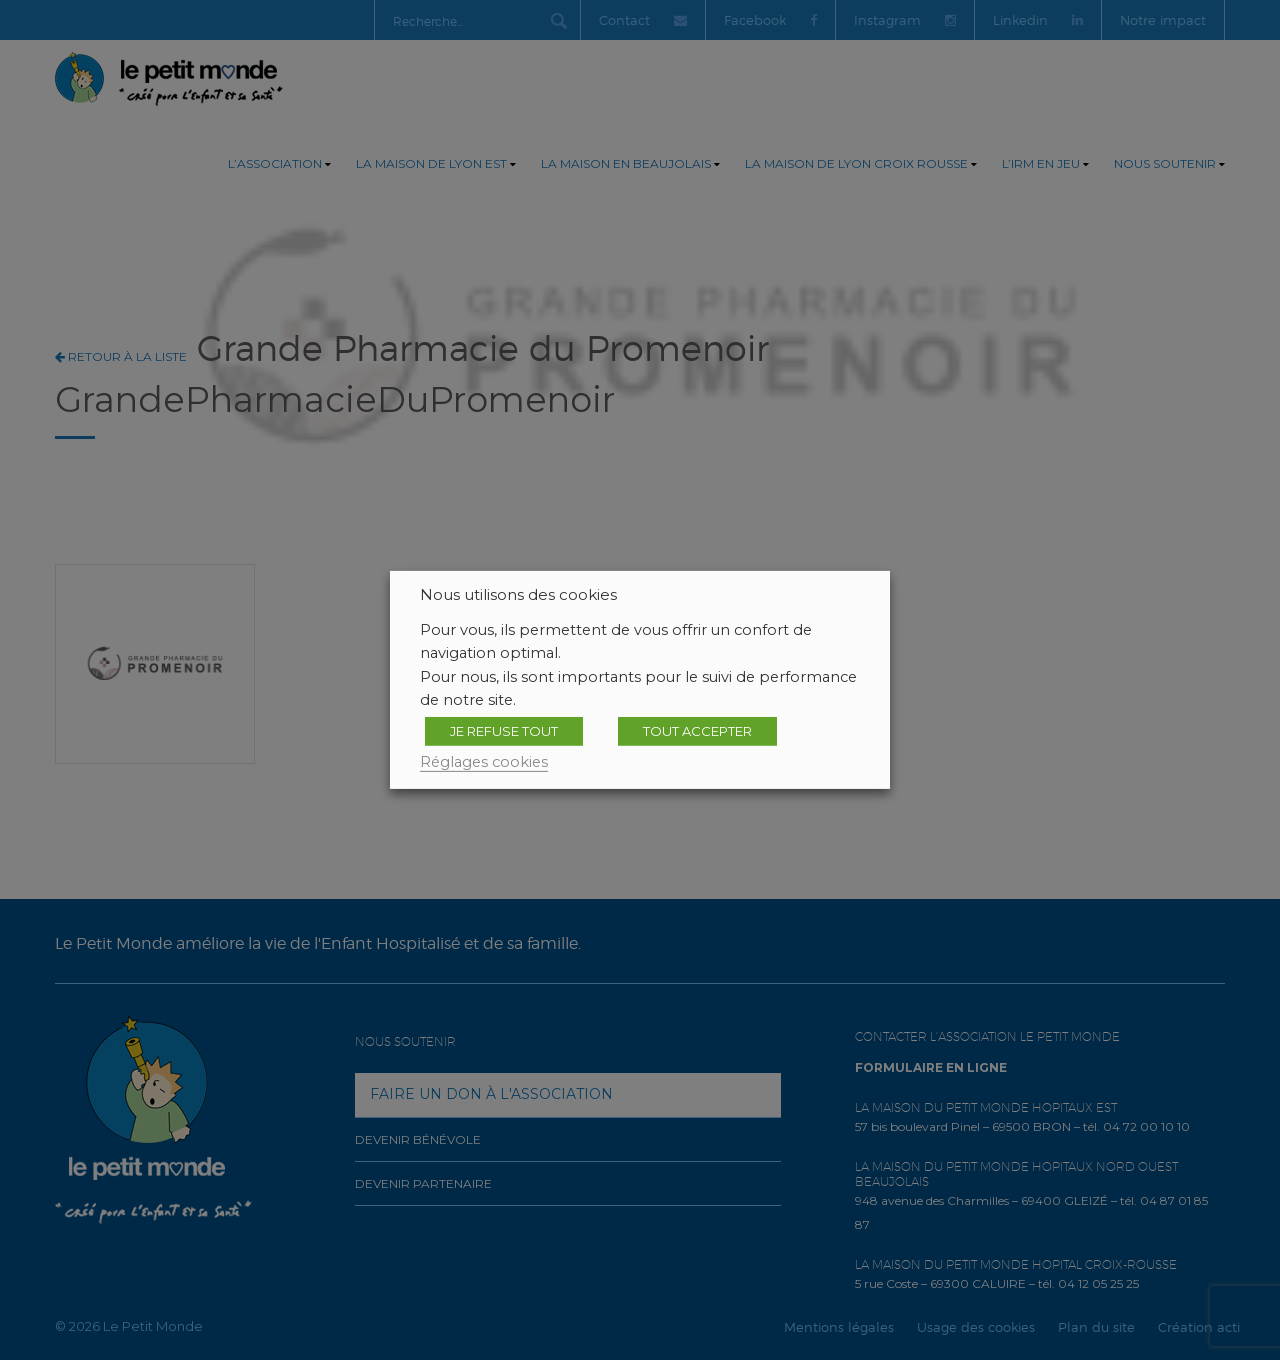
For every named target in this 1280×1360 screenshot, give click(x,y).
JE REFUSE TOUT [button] (504, 731)
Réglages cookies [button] (484, 762)
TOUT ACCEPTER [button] (697, 731)
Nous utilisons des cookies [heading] (518, 595)
